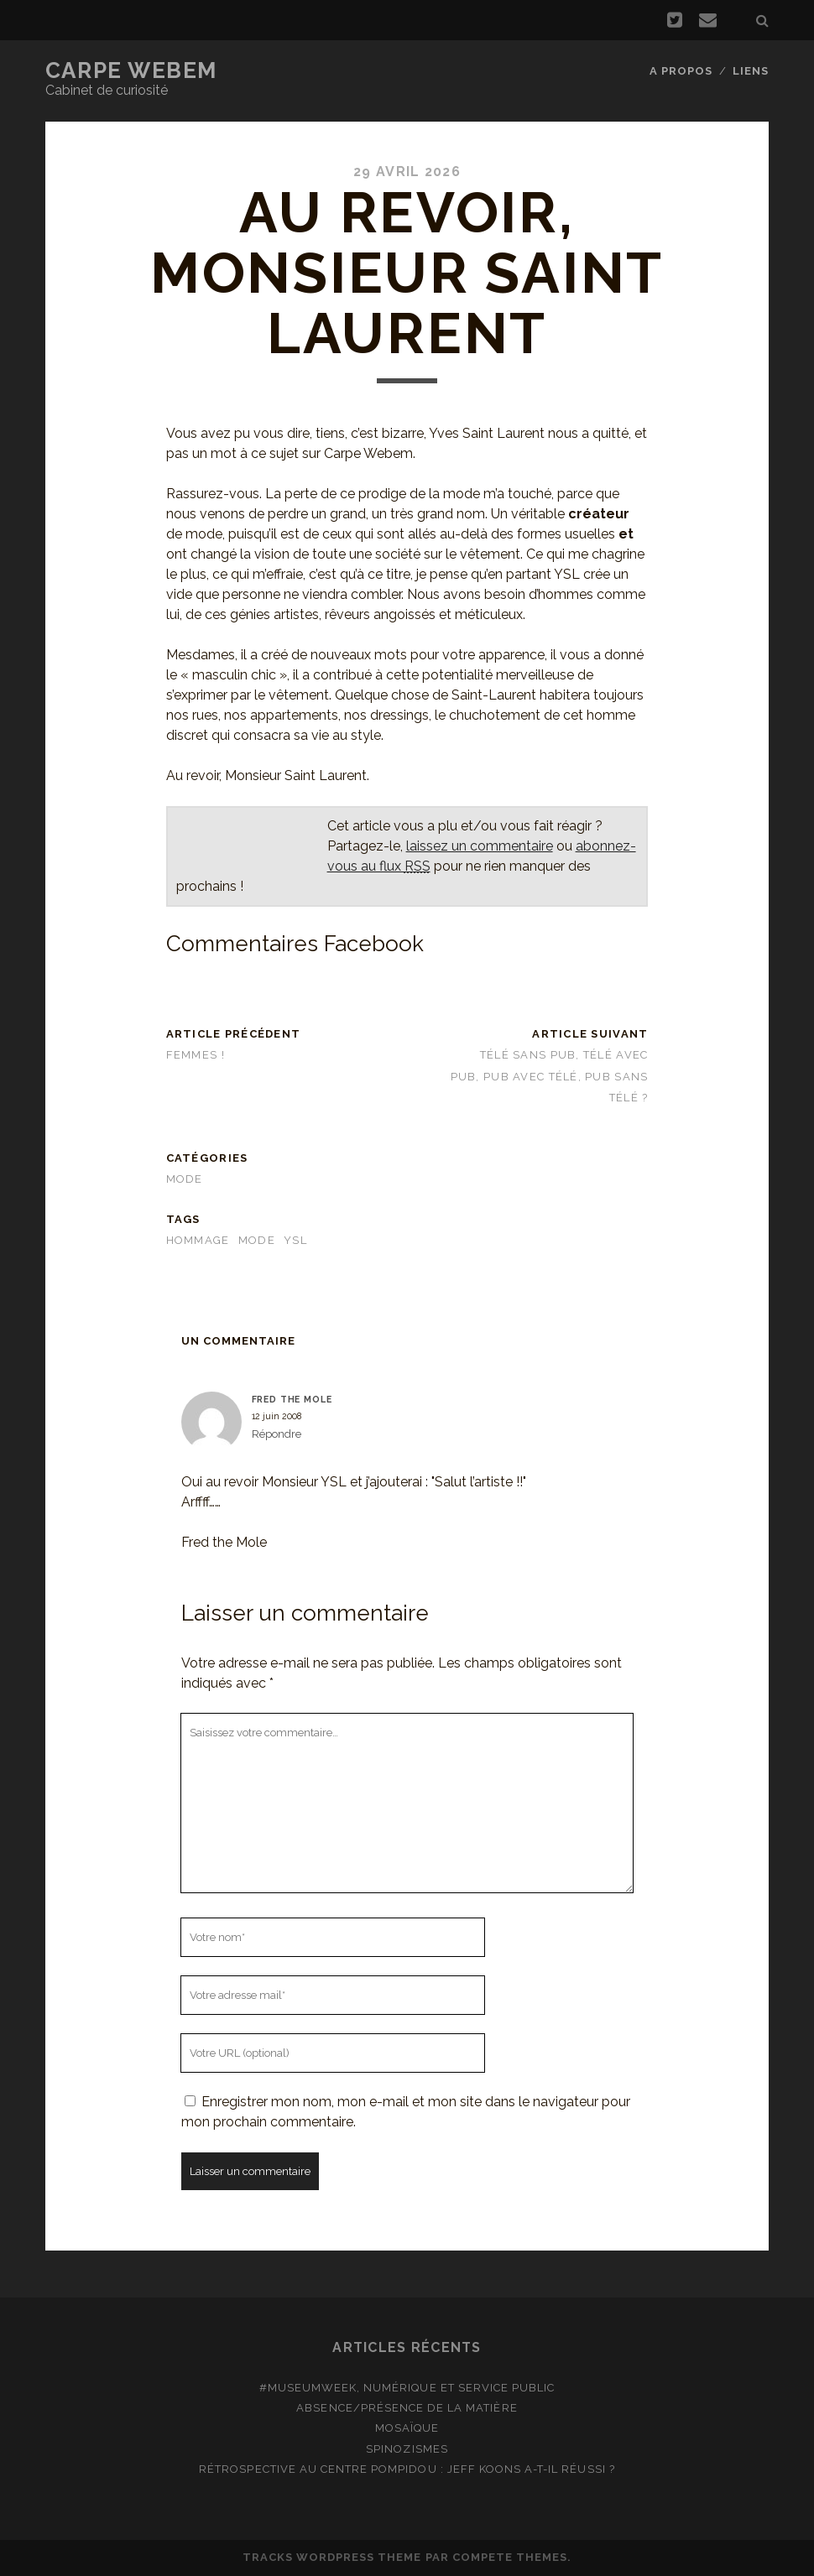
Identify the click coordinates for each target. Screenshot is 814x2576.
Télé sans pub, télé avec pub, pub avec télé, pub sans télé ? (550, 1076)
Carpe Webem (131, 70)
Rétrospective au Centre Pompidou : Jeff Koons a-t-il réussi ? (406, 2469)
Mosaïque (407, 2428)
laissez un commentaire (479, 846)
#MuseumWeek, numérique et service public (407, 2387)
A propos (681, 71)
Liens (751, 71)
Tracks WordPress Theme (332, 2557)
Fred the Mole (292, 1399)
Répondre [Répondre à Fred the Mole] (276, 1434)
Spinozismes (406, 2449)
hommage (198, 1240)
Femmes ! (195, 1055)
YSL (295, 1240)
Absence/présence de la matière (406, 2408)
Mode (184, 1179)
